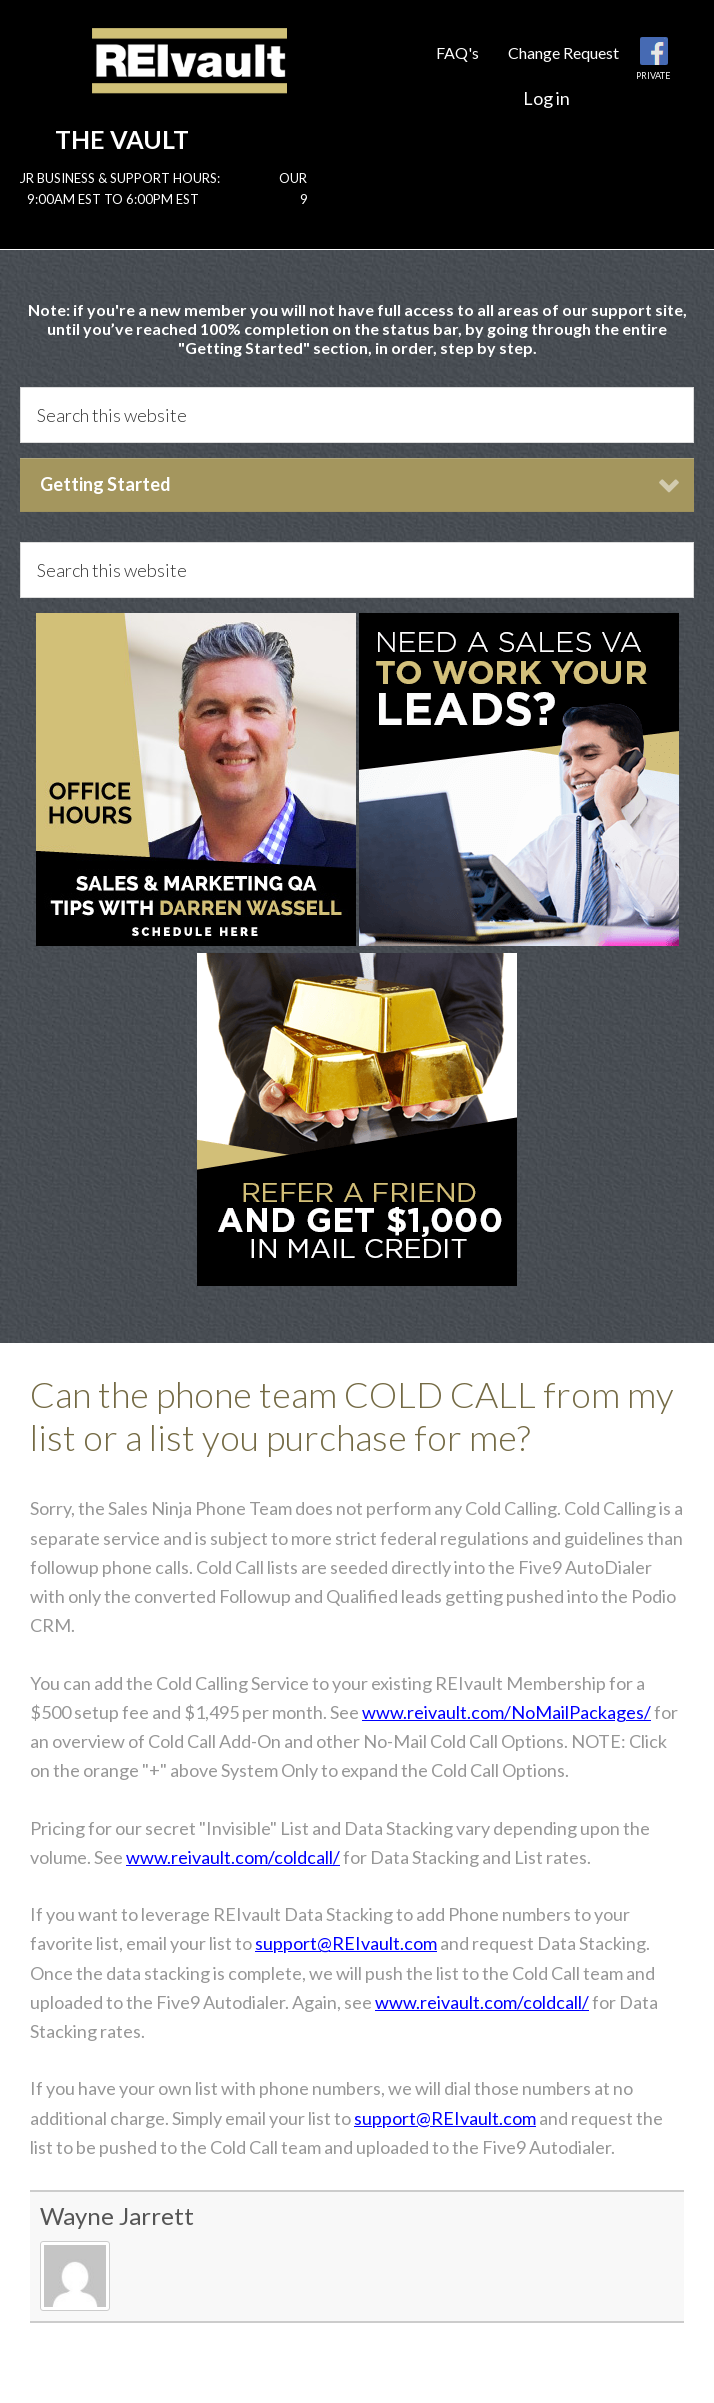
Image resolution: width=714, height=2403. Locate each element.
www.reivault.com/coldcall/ (233, 1857)
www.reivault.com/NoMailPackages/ (506, 1712)
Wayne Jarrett (117, 2215)
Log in (546, 98)
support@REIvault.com (346, 1943)
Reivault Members (189, 77)
